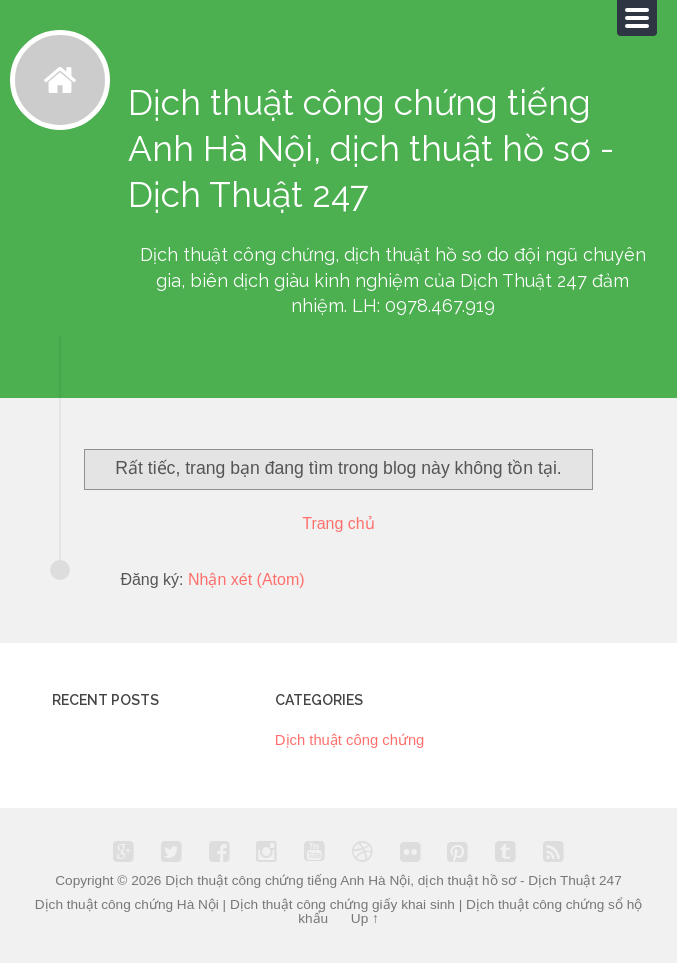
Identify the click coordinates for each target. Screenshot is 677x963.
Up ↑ (365, 918)
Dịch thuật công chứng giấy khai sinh (342, 904)
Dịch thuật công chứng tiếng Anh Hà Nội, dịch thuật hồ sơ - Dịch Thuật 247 (393, 880)
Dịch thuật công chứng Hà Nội (127, 904)
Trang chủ (338, 523)
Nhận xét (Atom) (246, 579)
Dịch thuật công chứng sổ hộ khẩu (470, 911)
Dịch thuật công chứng (350, 740)
